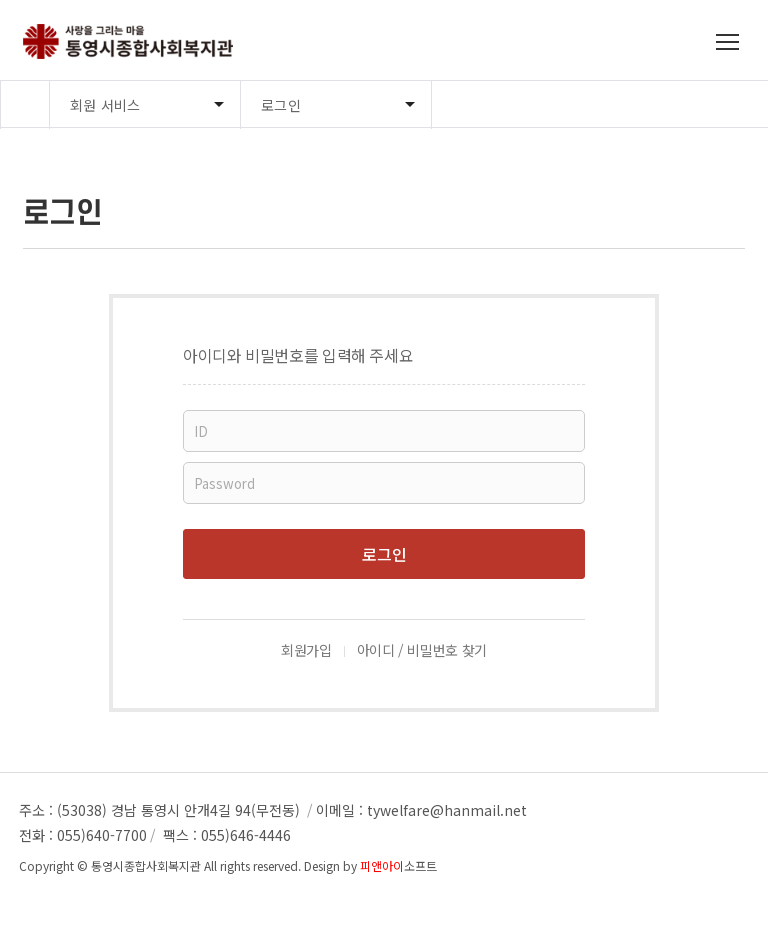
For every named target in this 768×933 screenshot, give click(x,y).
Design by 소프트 (370, 865)
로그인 (281, 105)
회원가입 (306, 650)
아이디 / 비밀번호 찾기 (422, 650)
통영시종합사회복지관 (146, 865)
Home (25, 105)
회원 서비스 (105, 105)
